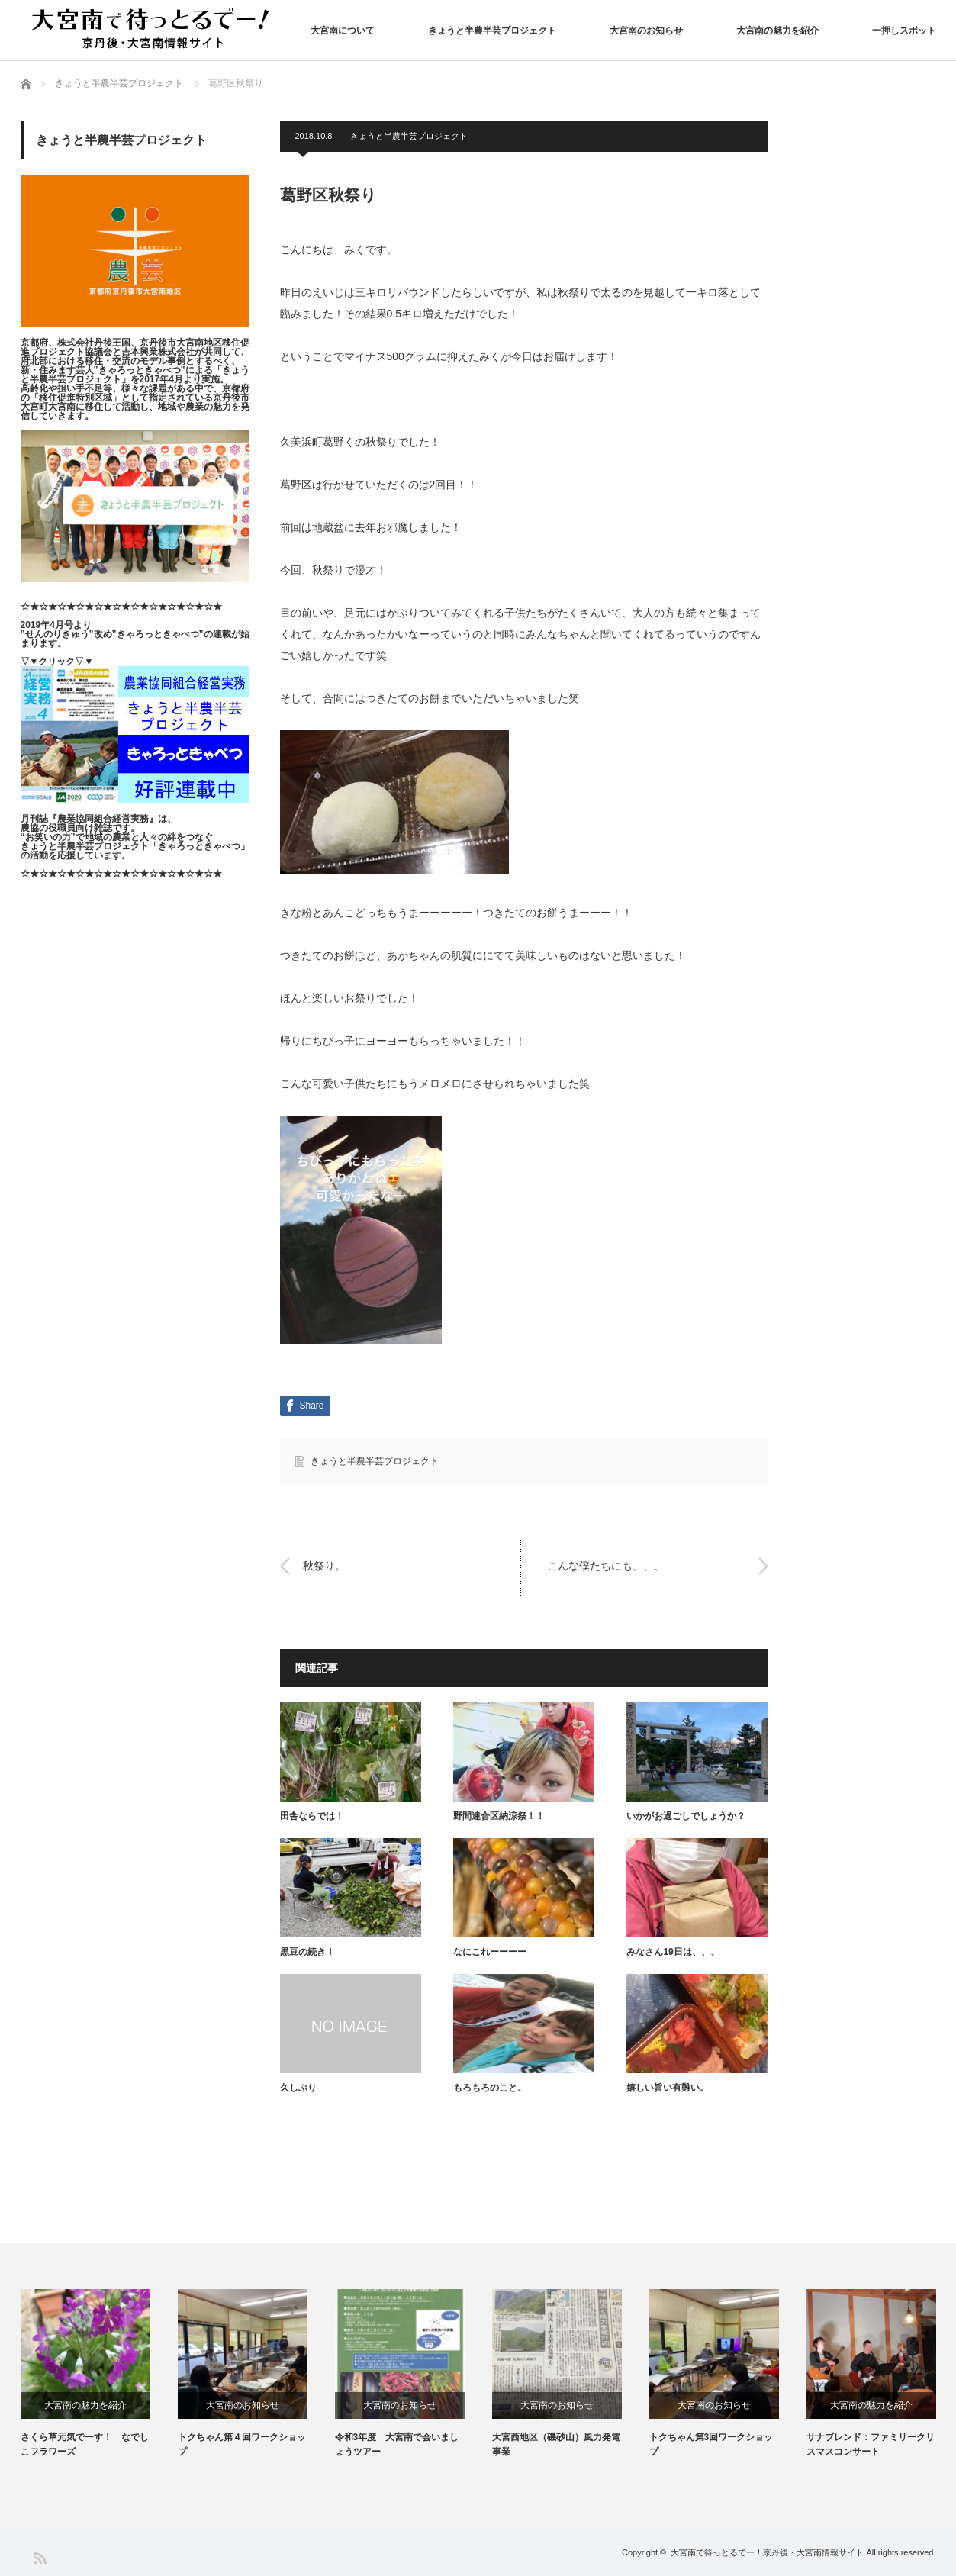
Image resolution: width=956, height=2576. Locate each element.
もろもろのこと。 (489, 2087)
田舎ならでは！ (312, 1816)
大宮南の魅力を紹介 (777, 30)
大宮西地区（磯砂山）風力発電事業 (556, 2444)
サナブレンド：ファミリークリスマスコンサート (870, 2444)
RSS (39, 2557)
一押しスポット (904, 30)
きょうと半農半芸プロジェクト (492, 30)
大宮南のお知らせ (646, 30)
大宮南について (343, 30)
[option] (99, 2374)
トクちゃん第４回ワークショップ (242, 2444)
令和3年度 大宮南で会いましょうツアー (397, 2444)
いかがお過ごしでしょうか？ (685, 1816)
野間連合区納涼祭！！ (499, 1816)
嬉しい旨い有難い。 (667, 2087)
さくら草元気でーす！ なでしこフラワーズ (85, 2444)
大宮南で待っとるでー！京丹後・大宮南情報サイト (767, 2552)
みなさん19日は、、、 (672, 1951)
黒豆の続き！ (307, 1951)
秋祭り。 (324, 1566)
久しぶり (298, 2087)
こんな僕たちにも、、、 (606, 1566)
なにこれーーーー (489, 1951)
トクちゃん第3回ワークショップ (711, 2444)
